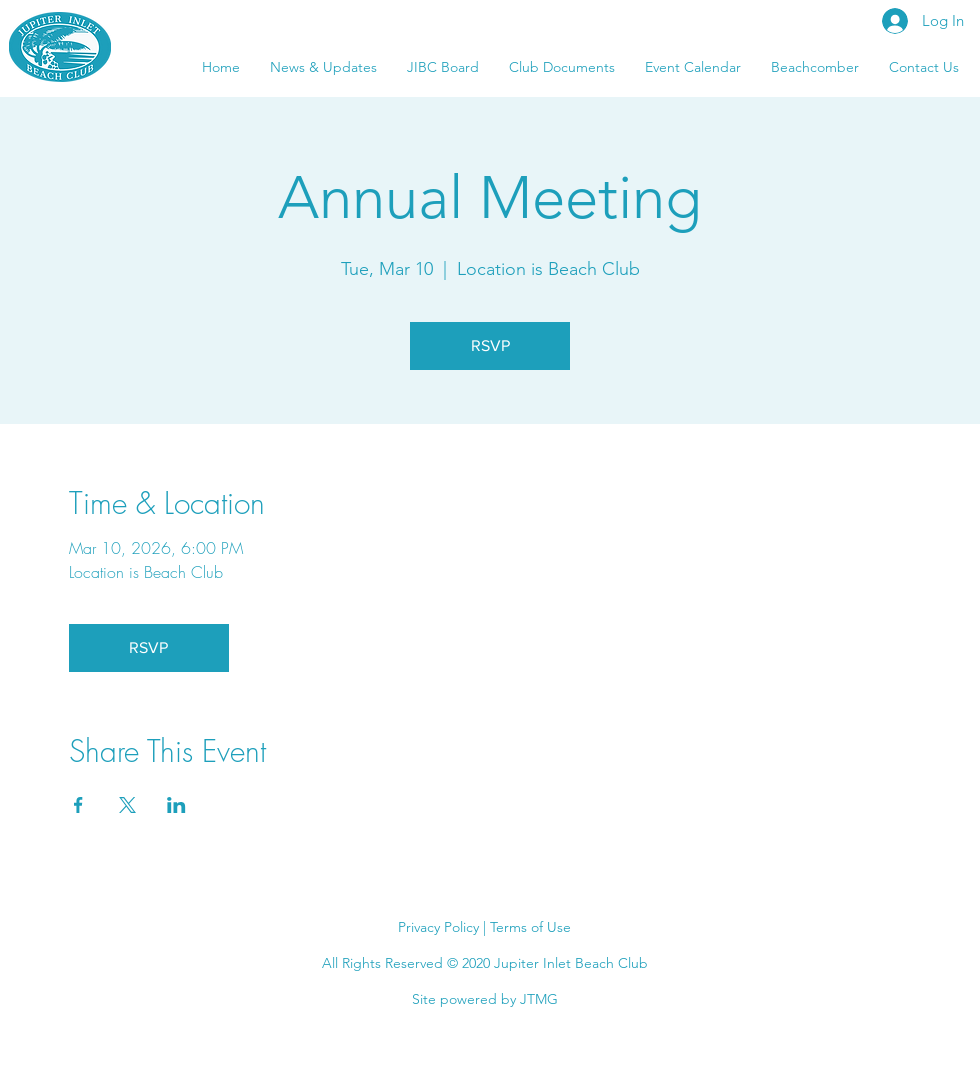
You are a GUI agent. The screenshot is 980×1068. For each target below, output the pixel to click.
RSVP (490, 345)
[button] (924, 67)
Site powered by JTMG (485, 999)
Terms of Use (530, 927)
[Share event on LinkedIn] (176, 805)
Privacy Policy (438, 927)
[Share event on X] (127, 805)
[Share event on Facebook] (78, 805)
